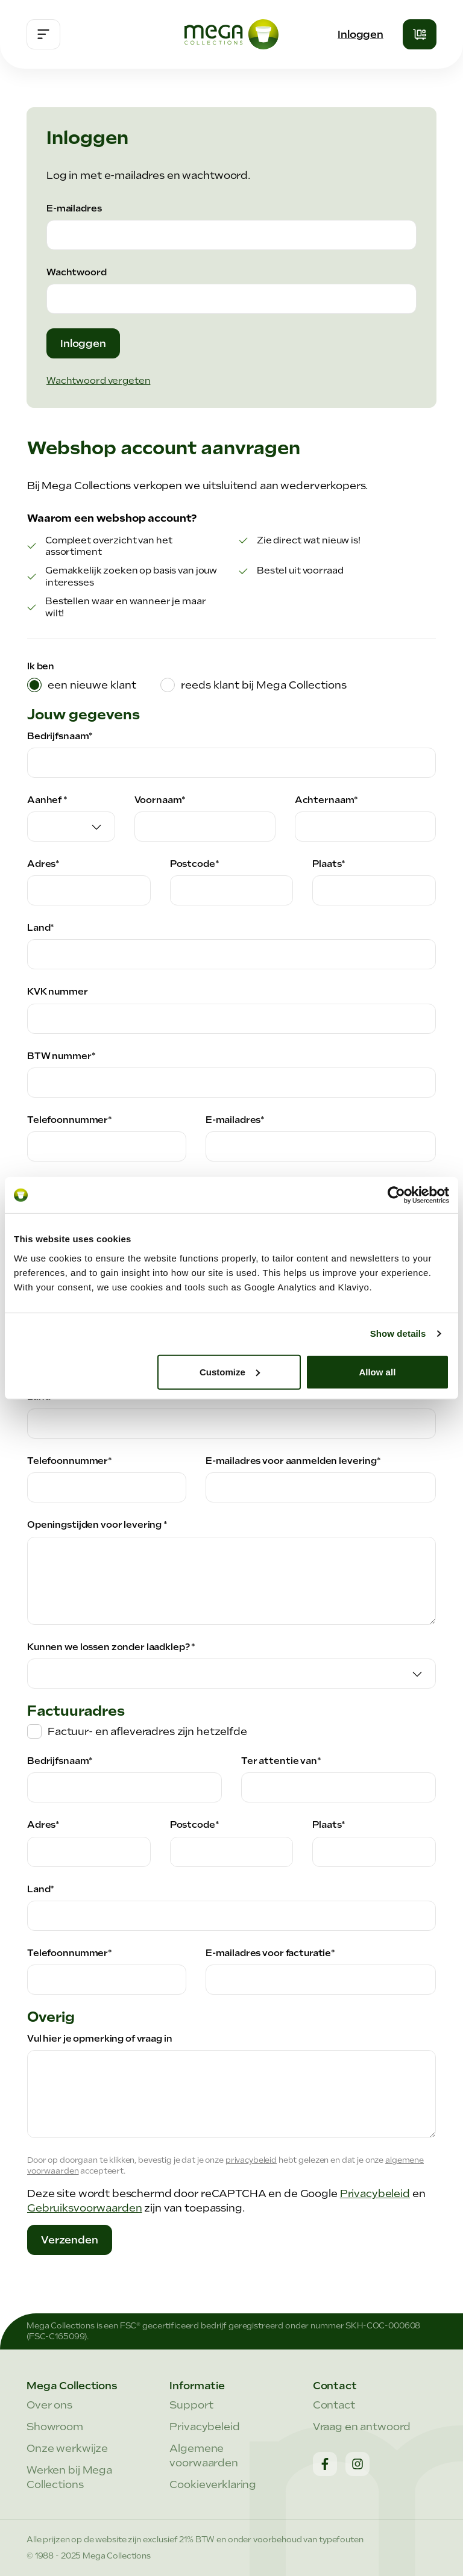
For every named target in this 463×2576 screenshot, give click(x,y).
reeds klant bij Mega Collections (264, 685)
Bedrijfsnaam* (60, 736)
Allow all (377, 1371)
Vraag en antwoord (362, 2427)
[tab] (81, 685)
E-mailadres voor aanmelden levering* (293, 1460)
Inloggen (360, 34)
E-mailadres (74, 208)
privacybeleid (251, 2160)
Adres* (43, 863)
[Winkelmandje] (419, 34)
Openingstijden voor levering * (97, 1524)
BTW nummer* (61, 1056)
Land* (40, 927)
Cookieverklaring (212, 2484)
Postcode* (194, 863)
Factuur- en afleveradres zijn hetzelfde (147, 1731)
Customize (230, 1371)
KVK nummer (57, 991)
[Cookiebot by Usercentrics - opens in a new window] (396, 1195)
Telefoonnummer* (69, 1119)
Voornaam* (160, 800)
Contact (334, 2405)
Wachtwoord (76, 272)
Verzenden (69, 2240)
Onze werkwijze (67, 2448)
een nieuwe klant (92, 685)
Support (191, 2405)
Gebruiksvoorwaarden (84, 2208)
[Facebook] (325, 2464)
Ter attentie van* (281, 1760)
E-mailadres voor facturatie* (270, 1953)
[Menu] (43, 34)
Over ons (49, 2405)
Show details (398, 1333)
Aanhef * (47, 800)
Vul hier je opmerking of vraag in (99, 2038)
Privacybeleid (375, 2193)
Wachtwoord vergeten (98, 380)
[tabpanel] (231, 1481)
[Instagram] (357, 2464)
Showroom (55, 2427)
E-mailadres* (235, 1119)
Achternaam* (327, 800)
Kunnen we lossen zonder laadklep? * (111, 1647)
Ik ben (40, 666)
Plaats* (328, 863)
